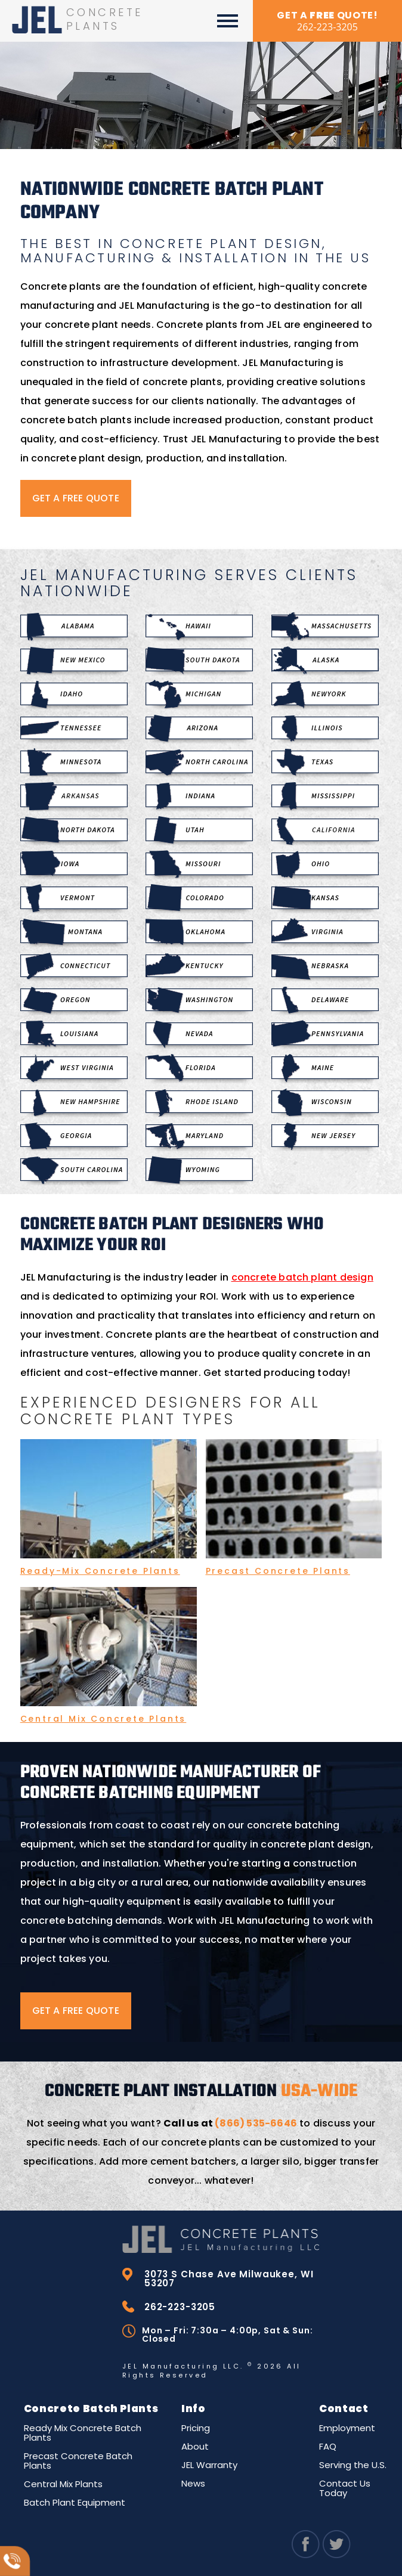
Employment (347, 2426)
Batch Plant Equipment (74, 2500)
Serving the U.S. (352, 2463)
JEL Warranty (209, 2463)
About (195, 2444)
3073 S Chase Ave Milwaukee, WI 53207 (220, 2278)
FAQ (327, 2444)
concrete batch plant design (302, 1277)
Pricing (195, 2426)
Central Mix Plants (63, 2482)
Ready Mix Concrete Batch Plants (82, 2431)
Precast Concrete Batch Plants (78, 2459)
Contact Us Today (344, 2486)
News (193, 2481)
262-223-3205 (177, 2305)
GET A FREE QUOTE (75, 498)
